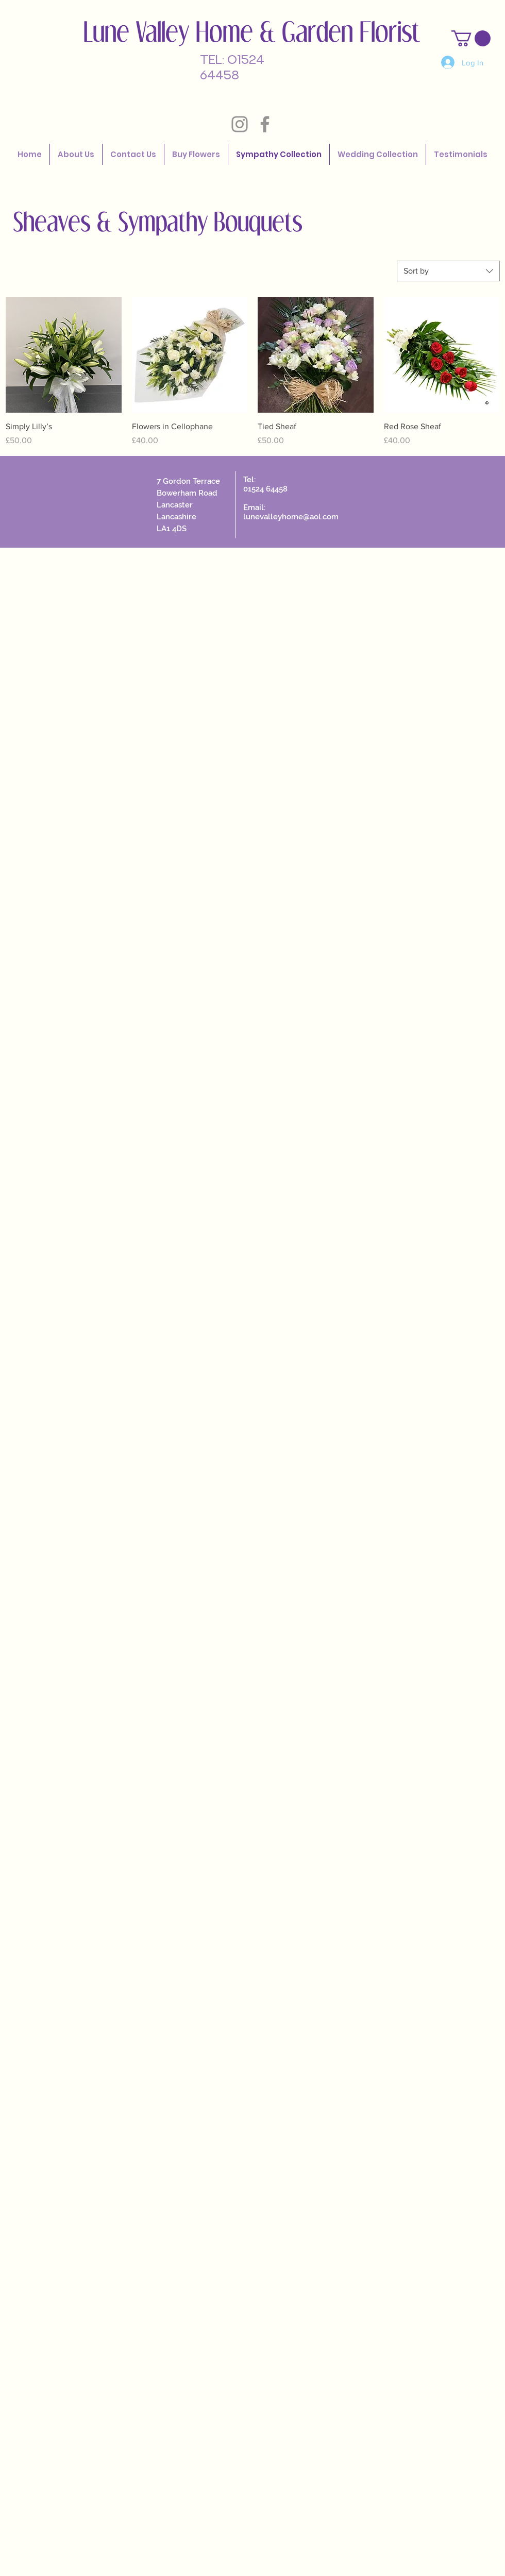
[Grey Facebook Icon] (265, 124)
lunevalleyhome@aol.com (291, 516)
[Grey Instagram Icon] (239, 124)
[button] (471, 38)
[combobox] (448, 271)
